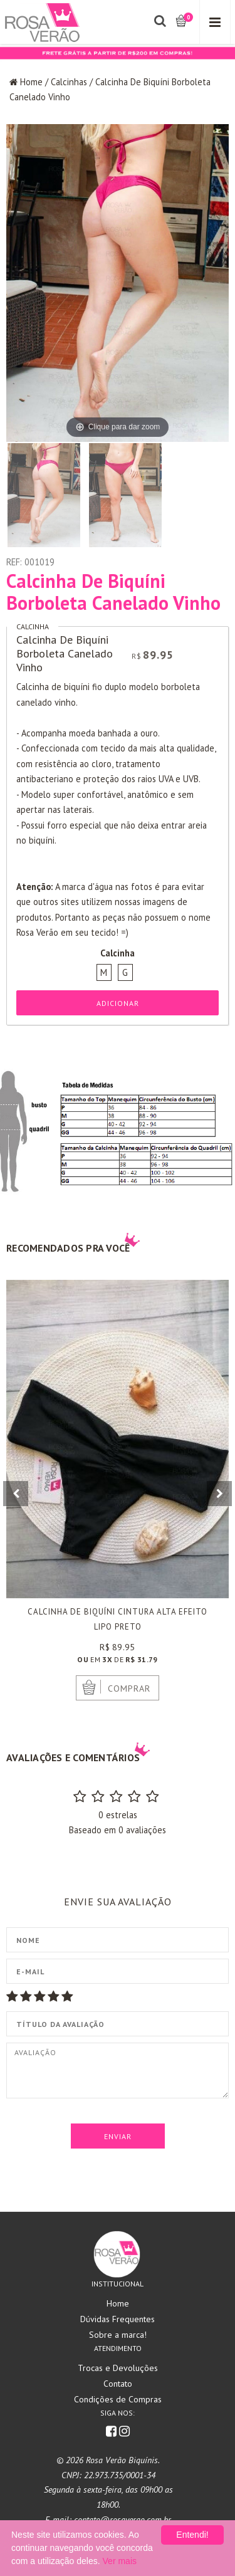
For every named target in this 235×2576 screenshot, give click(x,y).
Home (31, 82)
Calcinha (32, 626)
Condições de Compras (118, 2399)
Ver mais (120, 2561)
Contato (117, 2383)
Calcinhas (69, 82)
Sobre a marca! (118, 2334)
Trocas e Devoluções (118, 2368)
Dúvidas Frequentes (117, 2319)
